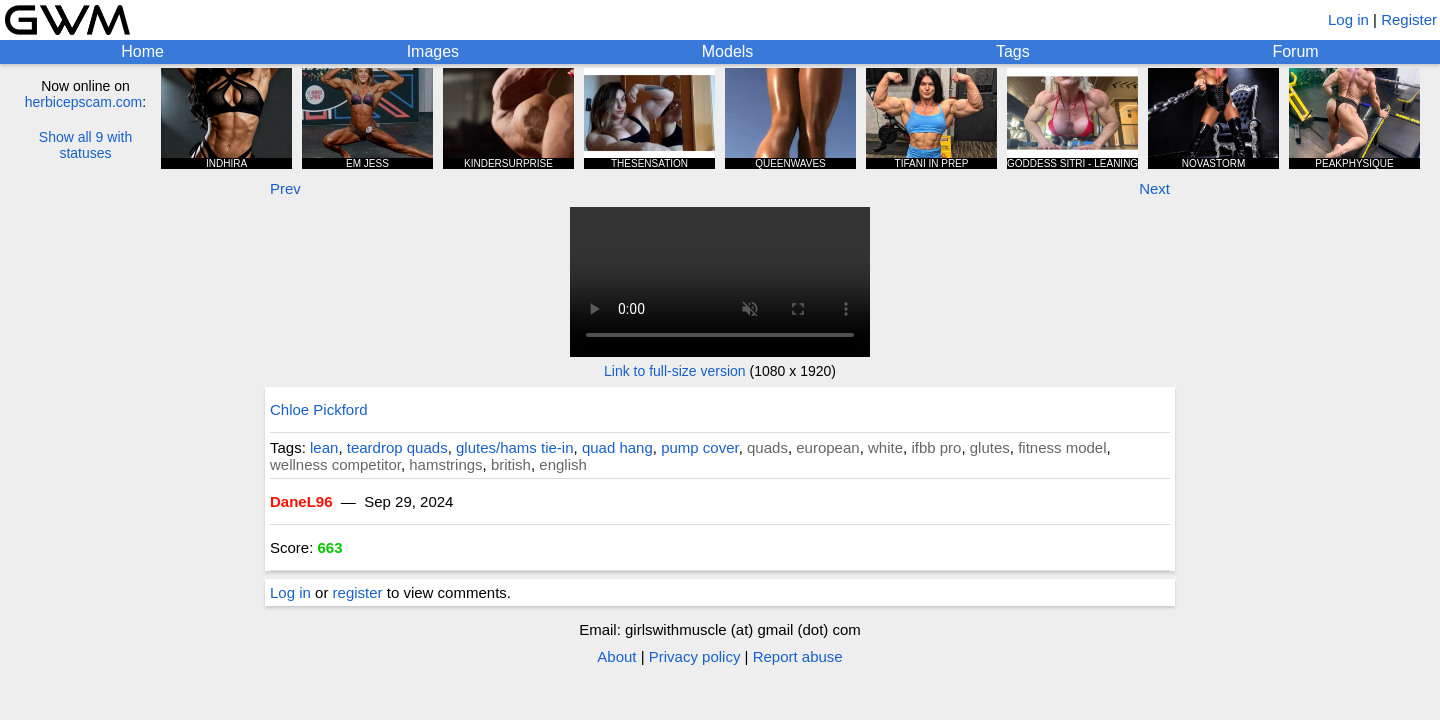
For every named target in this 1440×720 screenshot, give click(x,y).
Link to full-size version (675, 371)
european (827, 447)
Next (1154, 188)
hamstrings (445, 464)
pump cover (700, 447)
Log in (1348, 19)
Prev (285, 188)
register (358, 592)
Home (142, 51)
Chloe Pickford (319, 409)
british (511, 464)
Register (1409, 19)
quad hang (617, 447)
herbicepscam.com (84, 102)
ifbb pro (936, 447)
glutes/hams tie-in (515, 447)
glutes (990, 447)
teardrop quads (397, 447)
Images (433, 51)
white (885, 447)
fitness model (1062, 447)
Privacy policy (695, 656)
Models (728, 51)
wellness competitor (335, 464)
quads (767, 447)
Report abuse (798, 656)
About (616, 656)
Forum (1295, 51)
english (563, 464)
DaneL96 (301, 501)
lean (324, 447)
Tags (1013, 51)
